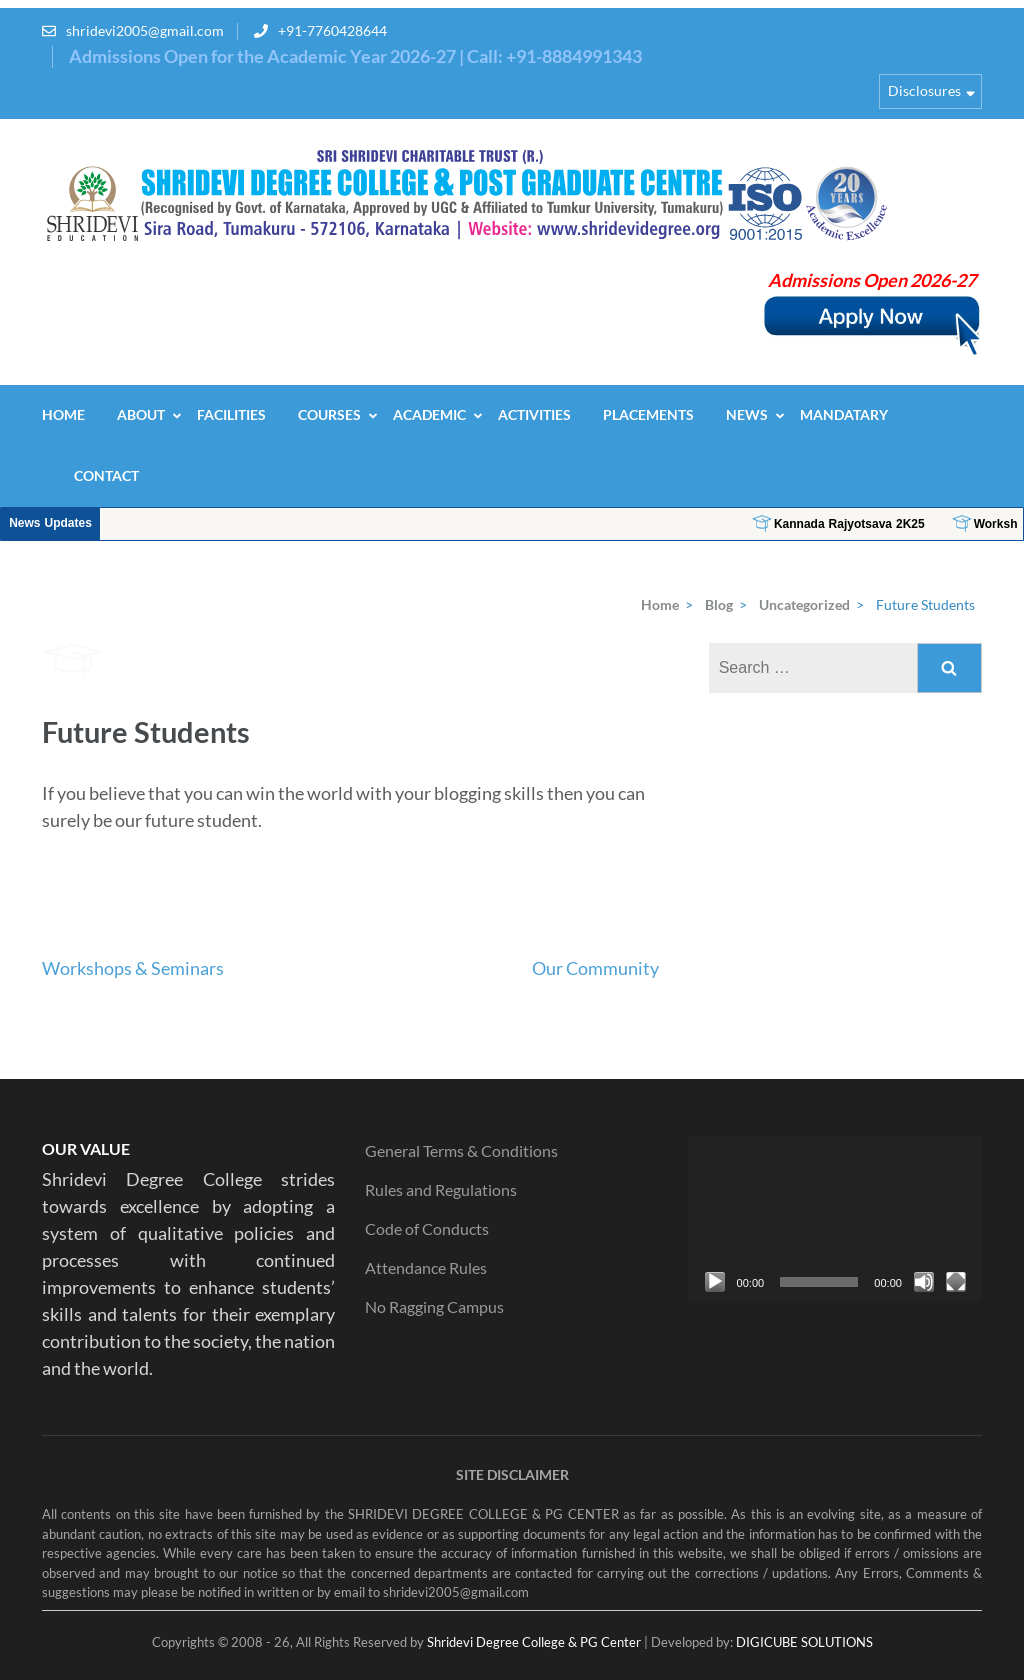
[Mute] (924, 1282)
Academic (429, 414)
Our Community (595, 968)
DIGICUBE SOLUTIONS (804, 1642)
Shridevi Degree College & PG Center (534, 1642)
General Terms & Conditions (461, 1150)
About (141, 414)
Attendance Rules (426, 1267)
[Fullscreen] (956, 1282)
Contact (106, 475)
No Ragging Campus (434, 1306)
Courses (329, 414)
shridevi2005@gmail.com (145, 30)
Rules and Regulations (441, 1189)
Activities (534, 414)
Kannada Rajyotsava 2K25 (909, 524)
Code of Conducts (427, 1228)
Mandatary (844, 414)
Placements (648, 414)
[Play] (715, 1282)
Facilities (231, 414)
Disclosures (924, 90)
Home (63, 414)
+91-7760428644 (332, 30)
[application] (835, 1219)
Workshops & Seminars (133, 968)
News (747, 414)
